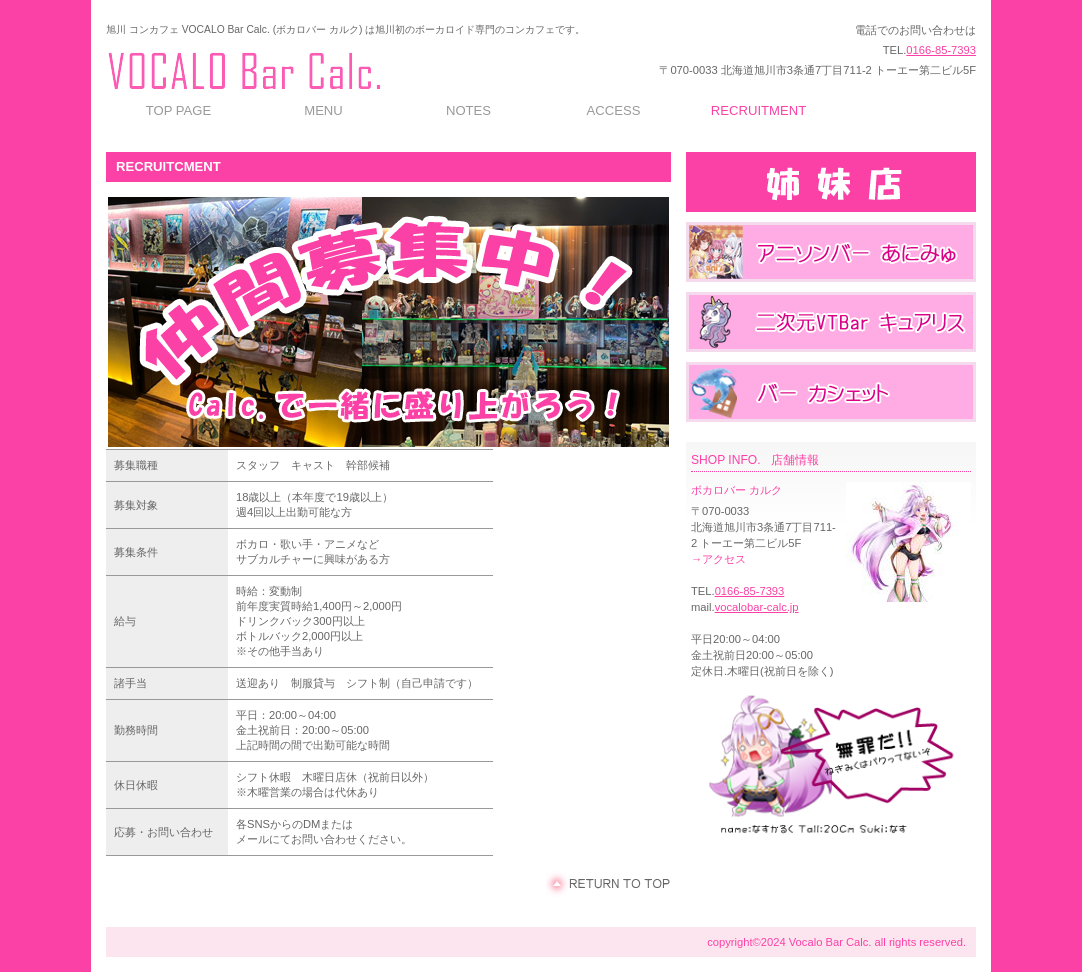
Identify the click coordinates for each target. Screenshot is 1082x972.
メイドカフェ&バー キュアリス (831, 322)
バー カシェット (831, 392)
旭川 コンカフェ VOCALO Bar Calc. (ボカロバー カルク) (296, 67)
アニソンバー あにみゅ (831, 252)
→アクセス (718, 559)
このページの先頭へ (608, 884)
